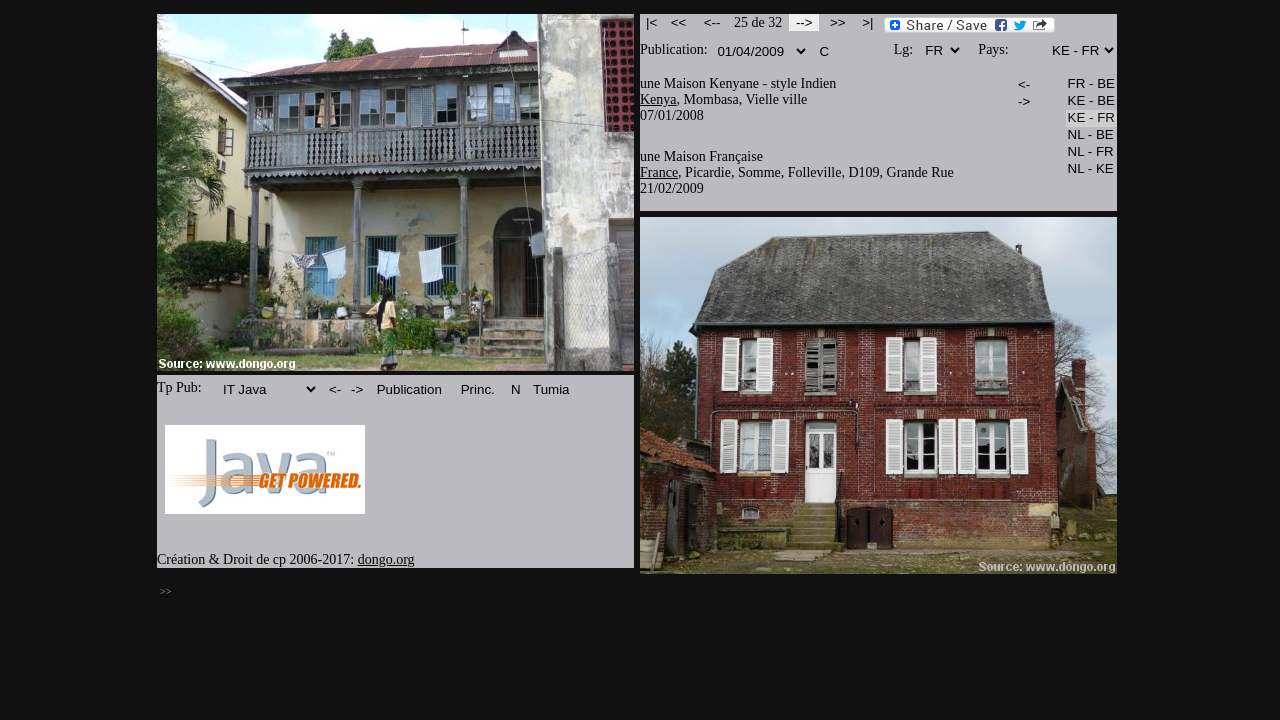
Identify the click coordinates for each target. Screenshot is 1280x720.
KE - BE (1091, 101)
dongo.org (386, 559)
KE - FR (1091, 118)
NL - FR (1091, 152)
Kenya (658, 99)
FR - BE (1091, 84)
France (659, 172)
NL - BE (1091, 135)
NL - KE (1091, 169)
